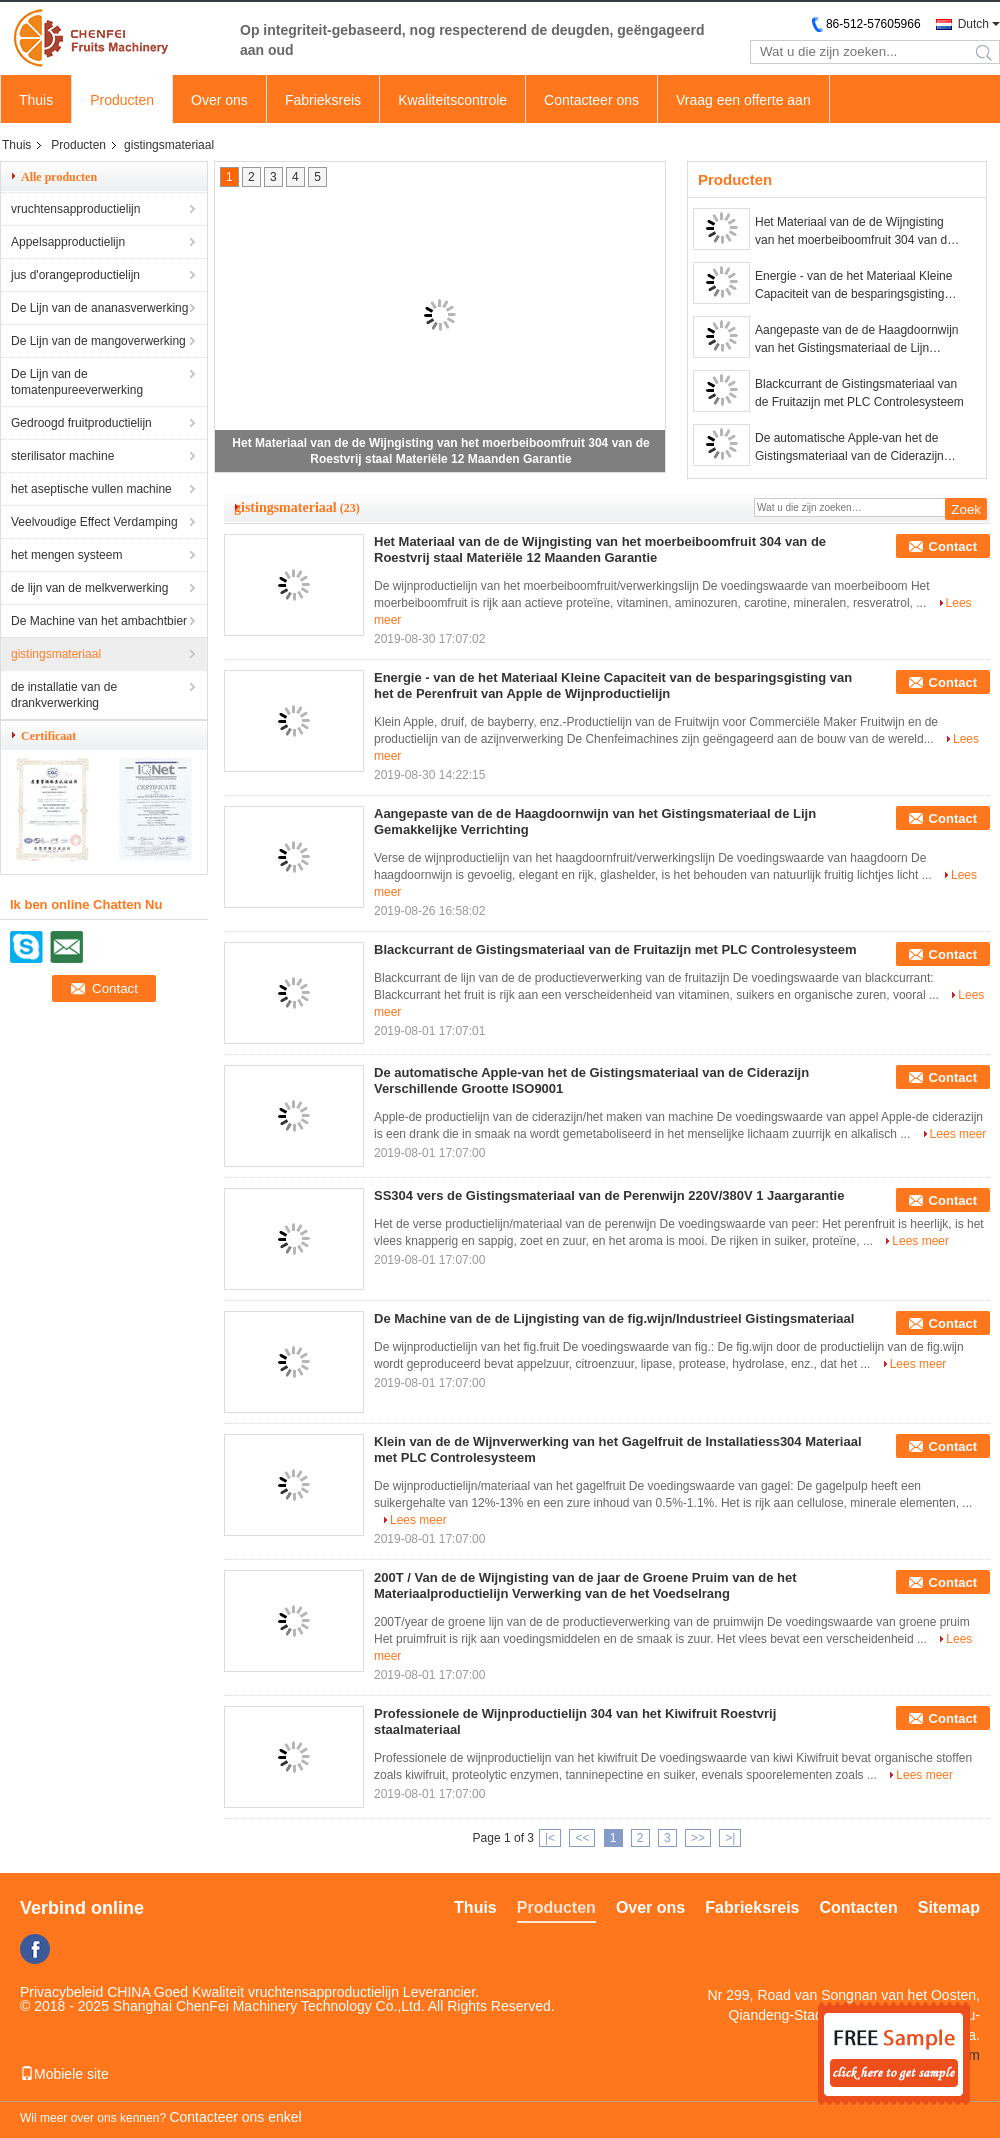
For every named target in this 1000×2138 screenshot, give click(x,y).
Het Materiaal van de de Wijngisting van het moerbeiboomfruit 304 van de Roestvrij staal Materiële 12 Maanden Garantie (854, 232)
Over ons (219, 100)
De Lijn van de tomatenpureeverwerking (77, 382)
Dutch (973, 24)
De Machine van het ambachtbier (99, 621)
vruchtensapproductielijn (75, 209)
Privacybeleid (61, 1992)
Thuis (36, 100)
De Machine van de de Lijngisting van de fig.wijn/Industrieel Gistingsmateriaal (614, 1318)
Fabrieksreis (323, 100)
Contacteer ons (591, 100)
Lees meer (958, 1134)
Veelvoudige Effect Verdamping (94, 522)
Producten (122, 100)
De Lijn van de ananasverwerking (99, 308)
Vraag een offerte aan (743, 100)
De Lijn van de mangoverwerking (98, 341)
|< (550, 1838)
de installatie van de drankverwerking (64, 695)
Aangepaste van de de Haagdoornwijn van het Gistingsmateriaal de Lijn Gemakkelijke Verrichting (856, 340)
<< (582, 1838)
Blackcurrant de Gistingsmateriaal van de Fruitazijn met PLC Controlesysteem (859, 393)
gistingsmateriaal (56, 654)
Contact (953, 546)
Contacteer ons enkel (235, 2117)
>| (730, 1838)
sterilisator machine (62, 456)
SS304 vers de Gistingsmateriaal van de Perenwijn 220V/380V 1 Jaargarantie (609, 1195)
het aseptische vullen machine (91, 489)
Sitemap (949, 1907)
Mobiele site (64, 2074)
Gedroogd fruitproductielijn (81, 423)
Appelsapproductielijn (68, 242)
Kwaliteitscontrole (452, 100)
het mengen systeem (66, 555)
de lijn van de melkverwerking (89, 588)
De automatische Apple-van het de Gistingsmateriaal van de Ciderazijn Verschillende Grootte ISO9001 (849, 448)
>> (698, 1838)
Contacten (859, 1907)
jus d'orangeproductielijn (75, 275)
